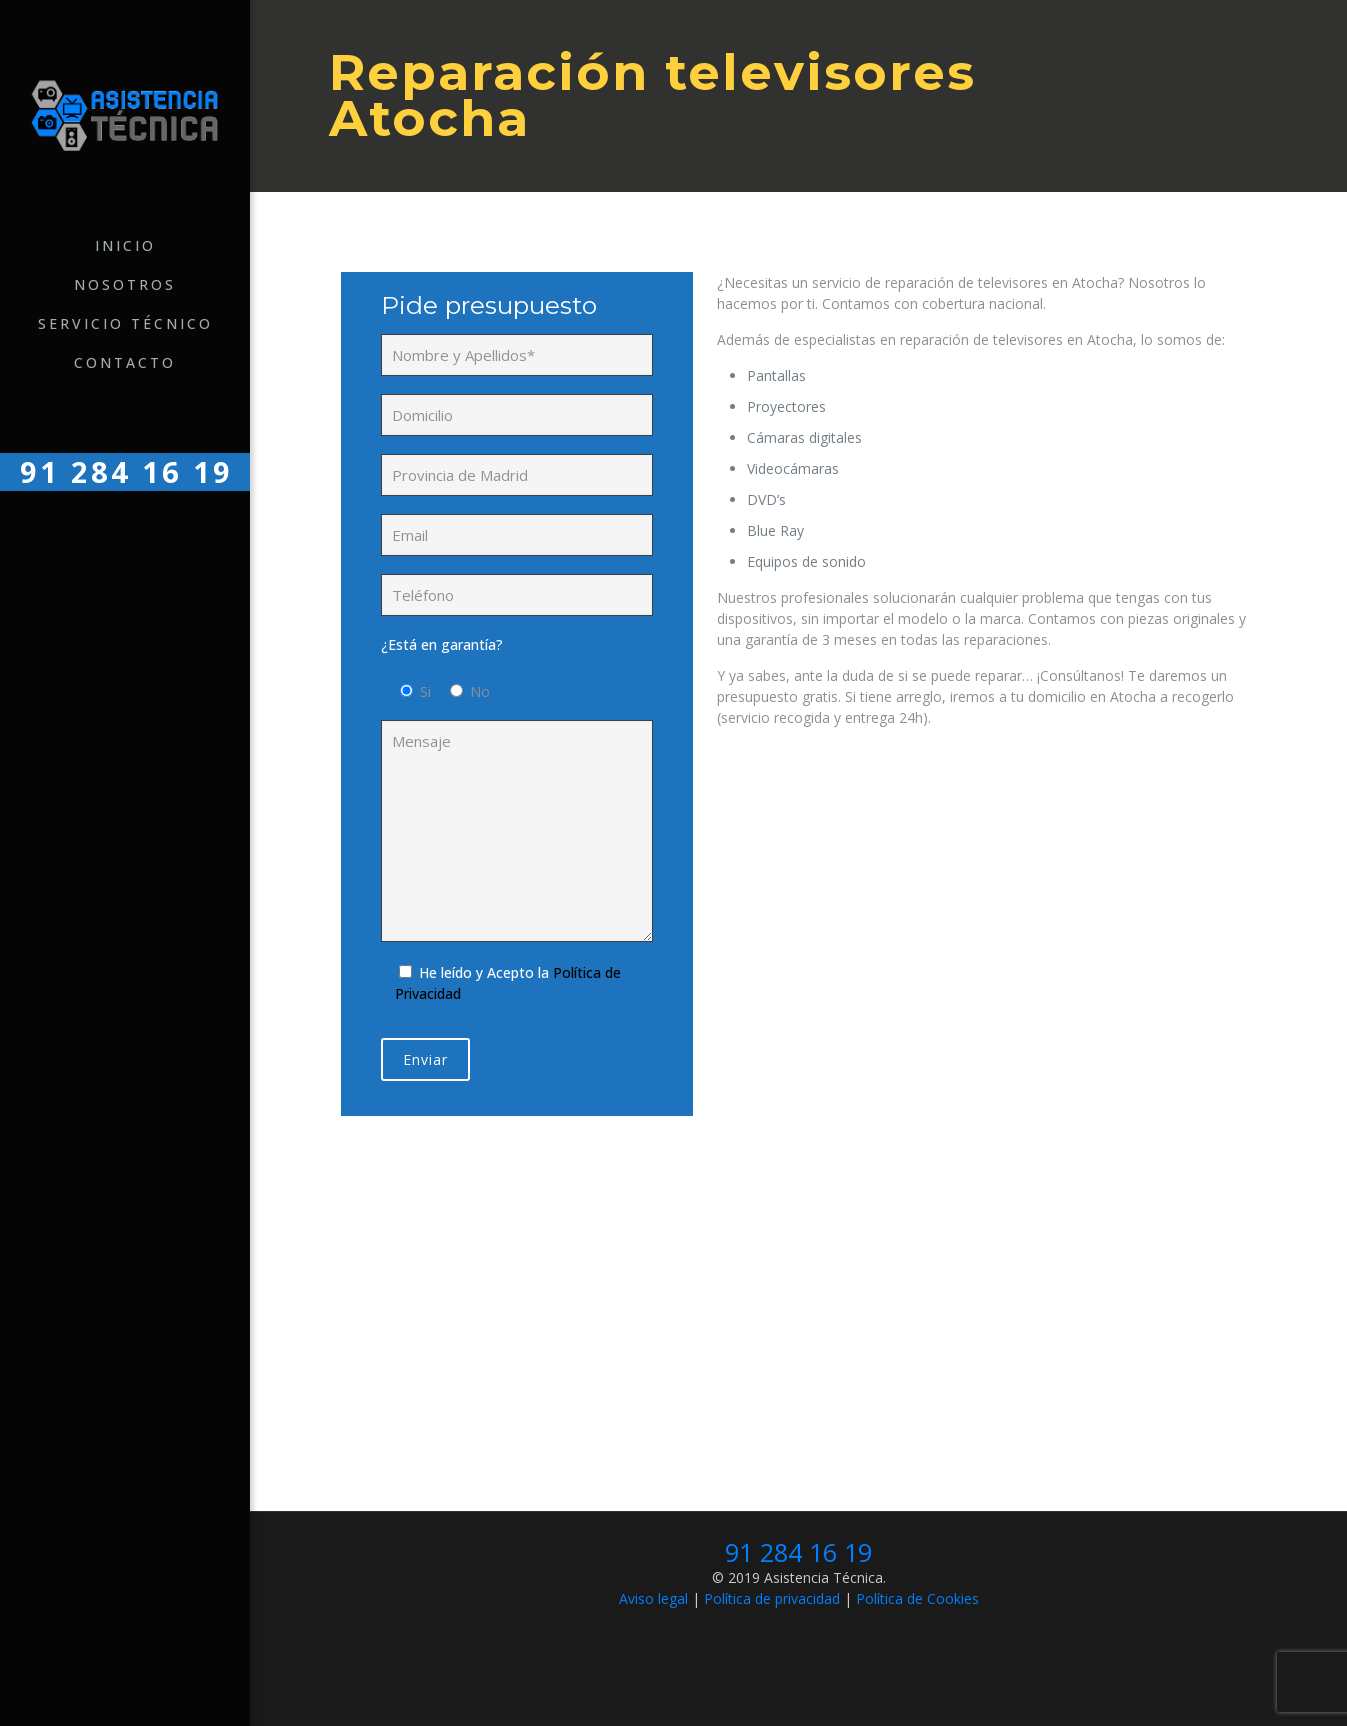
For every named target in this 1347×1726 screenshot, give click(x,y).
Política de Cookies (917, 1598)
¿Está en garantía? (442, 644)
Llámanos (794, 1384)
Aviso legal (653, 1598)
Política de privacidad (772, 1598)
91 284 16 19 (798, 1552)
